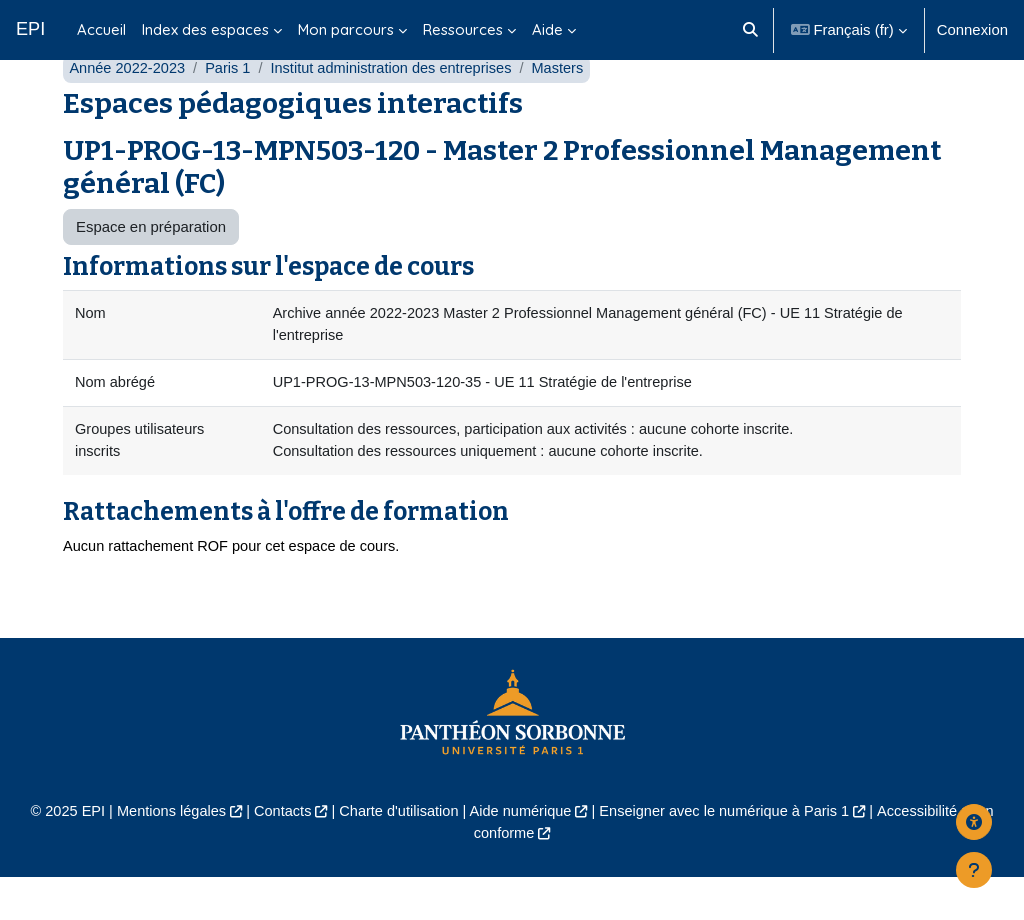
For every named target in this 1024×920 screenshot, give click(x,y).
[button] (750, 30)
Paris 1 (231, 107)
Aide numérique (521, 853)
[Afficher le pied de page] (974, 870)
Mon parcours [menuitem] (346, 29)
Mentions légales (164, 853)
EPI (30, 29)
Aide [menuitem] (547, 29)
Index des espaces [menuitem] (205, 29)
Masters (568, 107)
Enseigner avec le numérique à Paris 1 (729, 853)
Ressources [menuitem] (463, 29)
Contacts (277, 853)
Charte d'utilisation (396, 853)
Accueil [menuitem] (101, 29)
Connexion (972, 29)
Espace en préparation (151, 265)
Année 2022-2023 (128, 107)
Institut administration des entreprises (398, 107)
